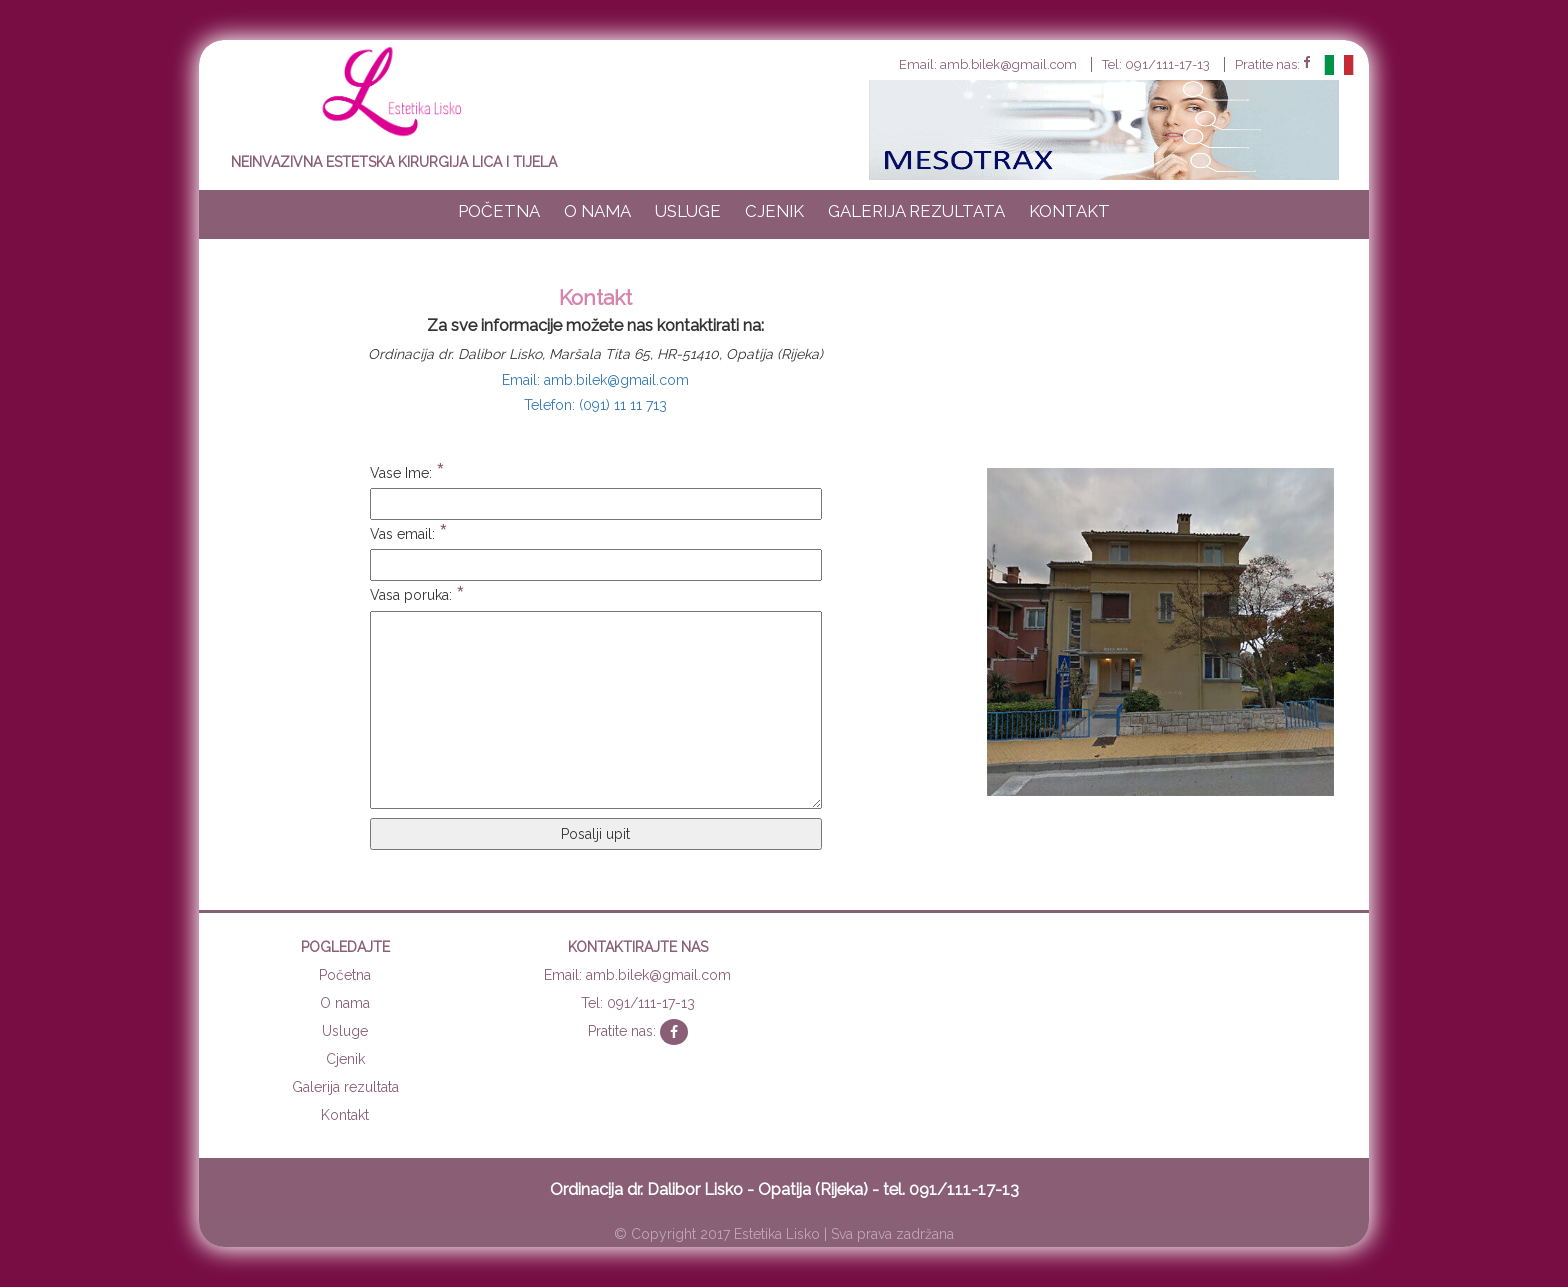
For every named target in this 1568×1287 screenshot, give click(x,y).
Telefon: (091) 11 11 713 (595, 405)
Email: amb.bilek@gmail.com (988, 64)
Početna (499, 211)
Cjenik (774, 211)
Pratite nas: (1272, 64)
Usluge (688, 211)
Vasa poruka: (417, 595)
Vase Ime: (407, 473)
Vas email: (409, 534)
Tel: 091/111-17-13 (1156, 64)
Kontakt (1069, 211)
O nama (597, 211)
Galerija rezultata (916, 211)
